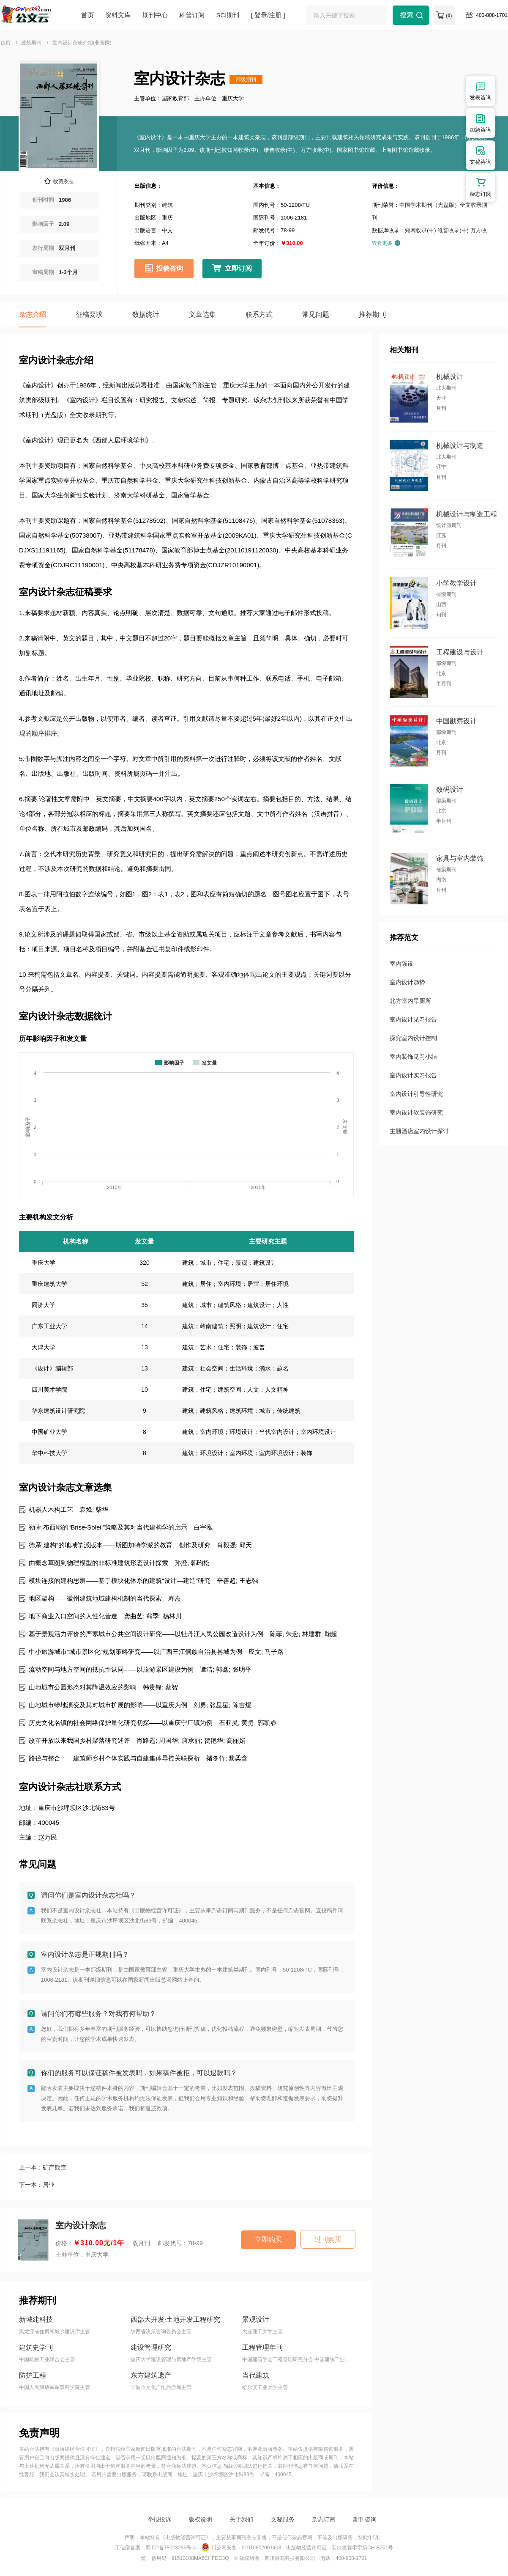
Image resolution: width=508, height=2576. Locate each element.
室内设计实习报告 (413, 1075)
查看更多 (386, 243)
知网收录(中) (420, 230)
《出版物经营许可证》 (156, 1910)
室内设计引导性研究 (416, 1093)
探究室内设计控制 (413, 1038)
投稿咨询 (169, 268)
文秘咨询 (481, 155)
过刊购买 (327, 2239)
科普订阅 (192, 15)
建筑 (167, 205)
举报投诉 (159, 2519)
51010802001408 (261, 2548)
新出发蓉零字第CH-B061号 (362, 2548)
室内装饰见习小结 (413, 1056)
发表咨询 (481, 91)
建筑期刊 (31, 43)
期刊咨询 (365, 2519)
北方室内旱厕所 (410, 1000)
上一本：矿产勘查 (42, 2167)
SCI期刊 (227, 15)
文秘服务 (283, 2519)
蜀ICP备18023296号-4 (170, 2548)
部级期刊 (246, 79)
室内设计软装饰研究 (416, 1112)
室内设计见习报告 (413, 1019)
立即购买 (268, 2239)
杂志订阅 (324, 2519)
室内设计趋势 (407, 982)
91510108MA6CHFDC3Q (200, 2558)
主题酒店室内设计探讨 (419, 1131)
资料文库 (118, 15)
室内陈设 (401, 963)
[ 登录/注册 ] (268, 15)
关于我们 (241, 2519)
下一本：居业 (37, 2184)
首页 (87, 15)
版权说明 (200, 2519)
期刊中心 (155, 15)
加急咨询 (481, 123)
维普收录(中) (453, 230)
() (449, 16)
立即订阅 (238, 268)
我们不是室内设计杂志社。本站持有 (85, 1910)
